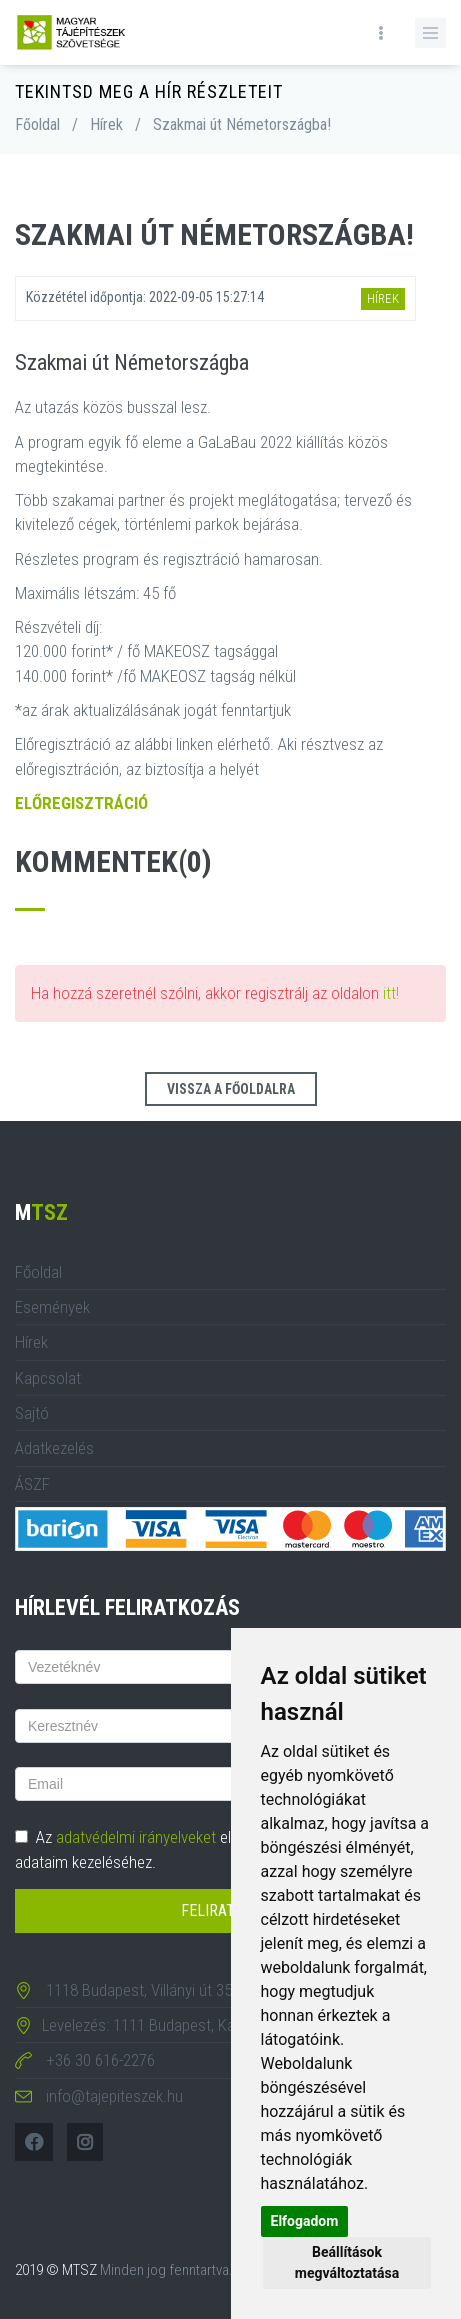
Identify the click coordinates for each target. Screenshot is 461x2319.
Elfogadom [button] (305, 2221)
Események (52, 1307)
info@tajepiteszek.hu (114, 2096)
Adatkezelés (54, 1448)
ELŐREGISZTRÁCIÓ (81, 803)
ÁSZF (32, 1484)
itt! (391, 993)
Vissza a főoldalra (231, 1089)
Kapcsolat (48, 1378)
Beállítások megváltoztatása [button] (347, 2262)
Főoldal (37, 124)
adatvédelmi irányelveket (136, 1837)
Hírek (106, 124)
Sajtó (32, 1413)
